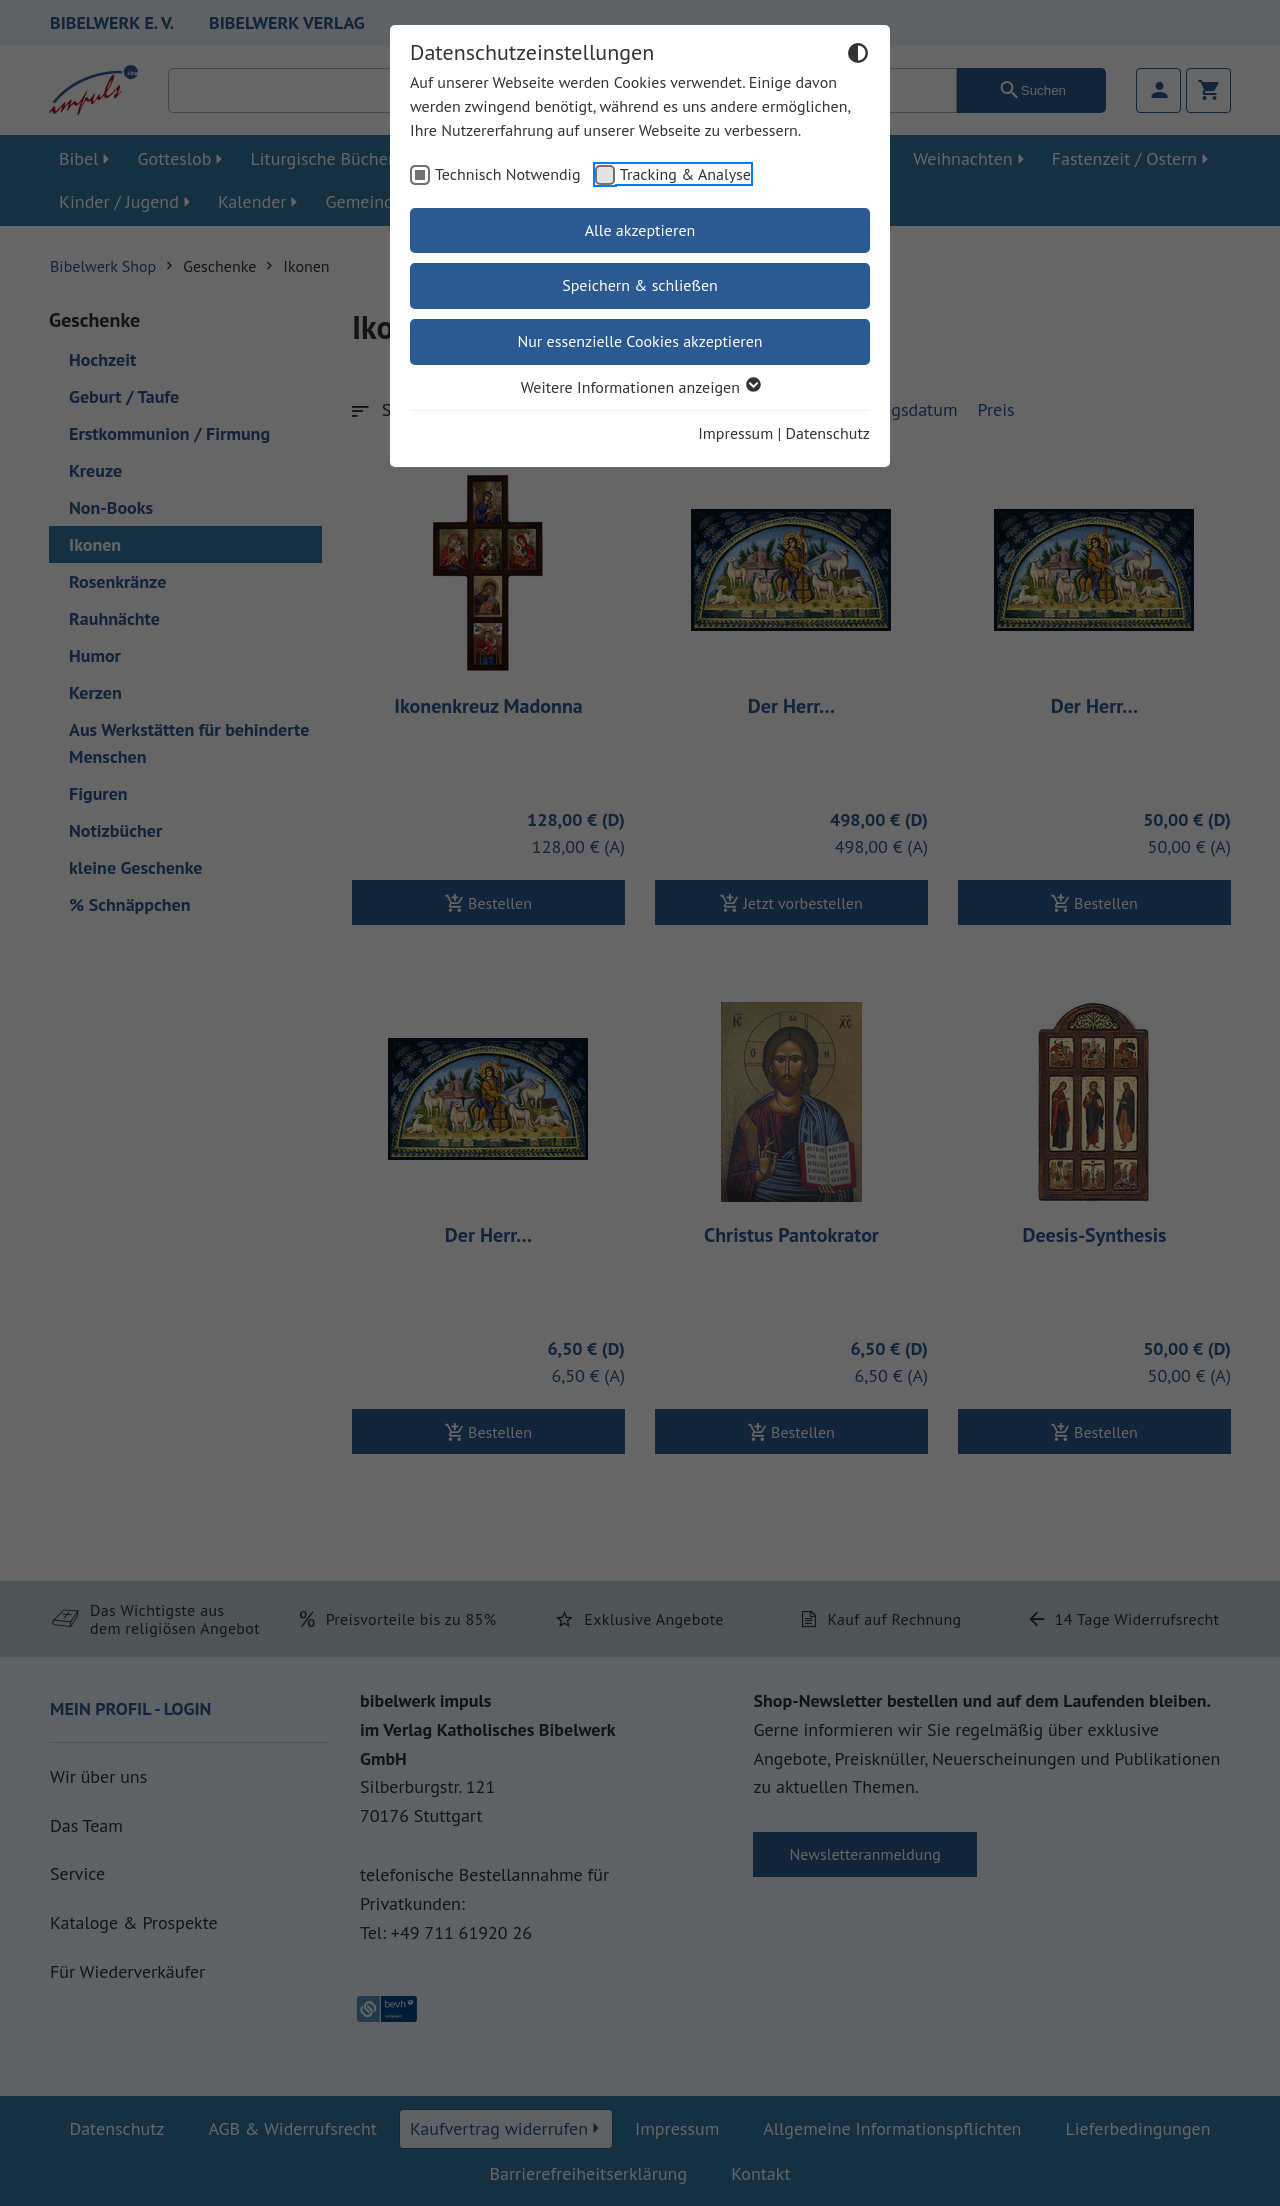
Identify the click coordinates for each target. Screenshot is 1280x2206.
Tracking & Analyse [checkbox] (685, 174)
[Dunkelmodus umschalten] (858, 56)
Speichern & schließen (640, 285)
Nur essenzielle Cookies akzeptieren (639, 341)
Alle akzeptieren (640, 230)
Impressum (735, 433)
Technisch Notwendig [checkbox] (508, 174)
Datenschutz (828, 433)
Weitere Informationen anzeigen (640, 387)
